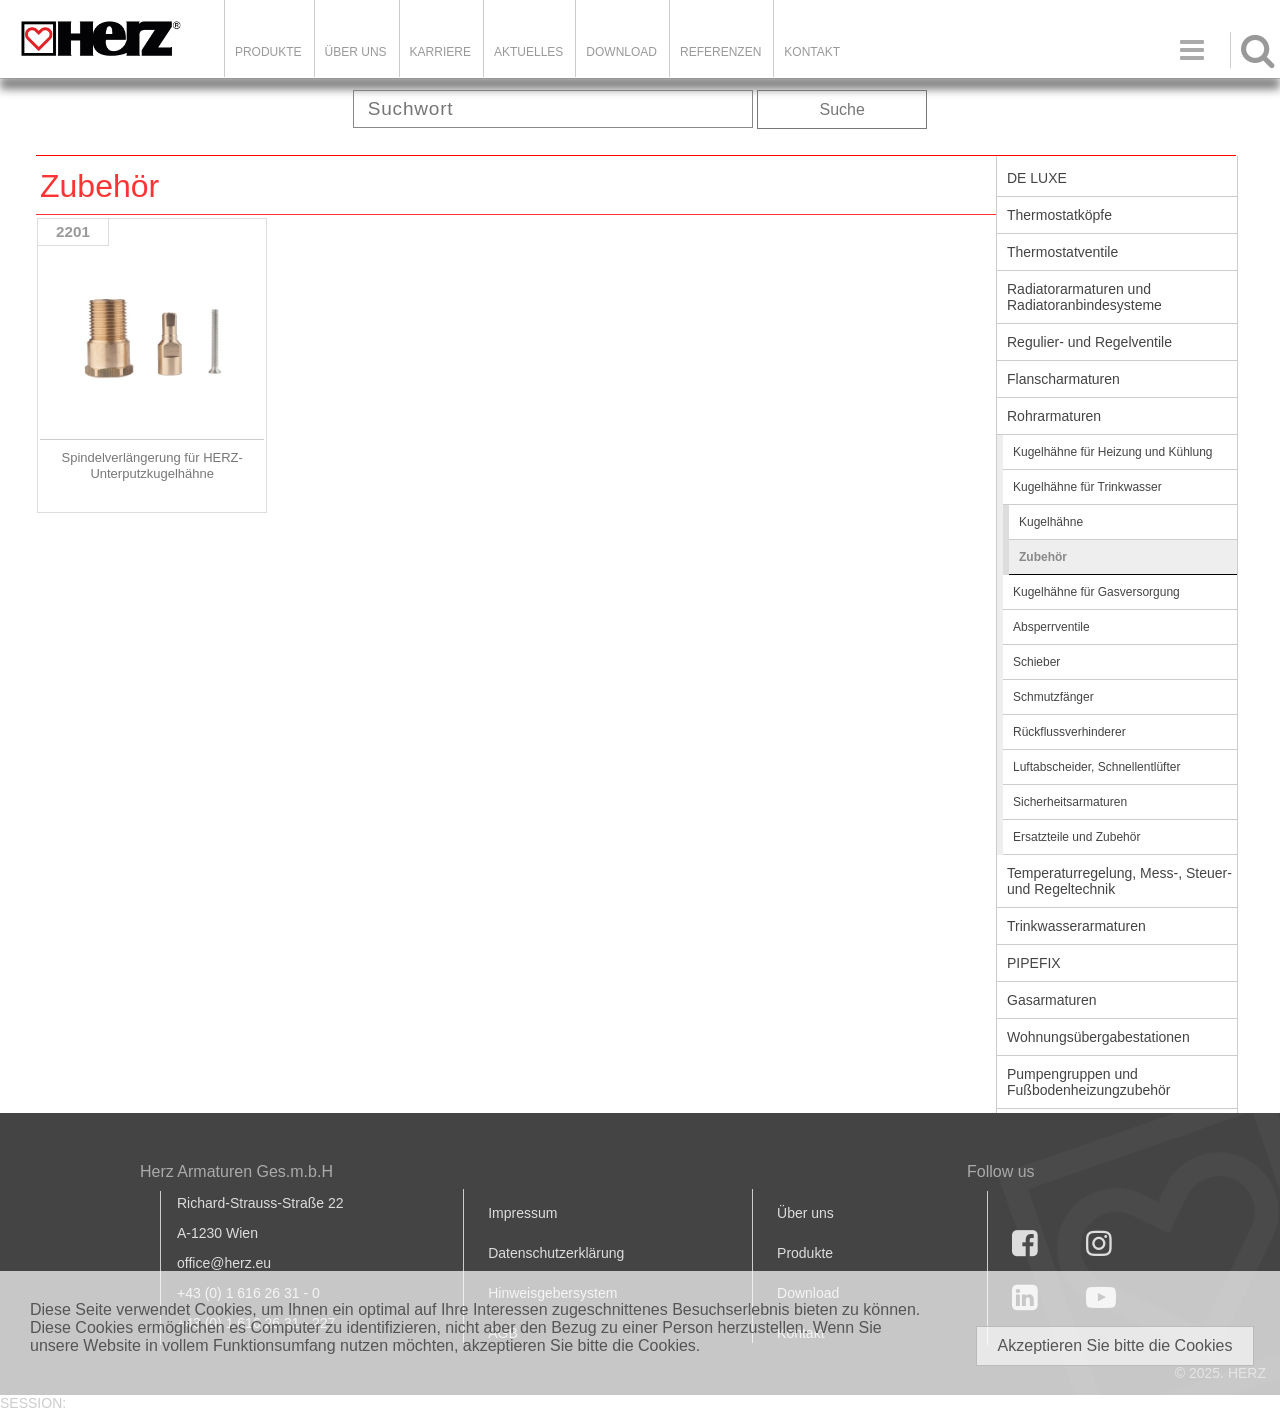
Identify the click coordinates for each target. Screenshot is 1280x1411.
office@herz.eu (224, 1263)
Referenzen (720, 52)
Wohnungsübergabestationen (1098, 1037)
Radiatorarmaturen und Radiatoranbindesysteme (1084, 297)
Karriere (440, 52)
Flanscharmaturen (1063, 379)
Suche (842, 109)
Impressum (522, 1213)
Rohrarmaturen (1054, 416)
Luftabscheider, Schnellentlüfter (1096, 767)
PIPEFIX (1034, 963)
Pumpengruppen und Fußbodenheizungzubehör (1088, 1082)
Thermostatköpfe (1059, 215)
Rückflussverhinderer (1069, 732)
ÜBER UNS (356, 52)
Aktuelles (528, 52)
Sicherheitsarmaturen (1070, 802)
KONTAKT (812, 52)
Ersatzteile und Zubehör (1076, 837)
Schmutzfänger (1053, 697)
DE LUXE (1037, 178)
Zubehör (1043, 557)
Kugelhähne (1051, 522)
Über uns (805, 1213)
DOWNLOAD (621, 52)
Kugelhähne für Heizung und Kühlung (1113, 452)
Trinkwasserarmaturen (1076, 926)
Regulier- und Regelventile (1089, 342)
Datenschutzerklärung (556, 1253)
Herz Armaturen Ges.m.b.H (236, 1171)
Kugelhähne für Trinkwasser (1087, 487)
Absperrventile (1051, 627)
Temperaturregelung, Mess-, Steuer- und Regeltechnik (1119, 881)
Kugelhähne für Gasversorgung (1096, 592)
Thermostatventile (1062, 252)
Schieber (1036, 662)
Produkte (268, 52)
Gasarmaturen (1051, 1000)
